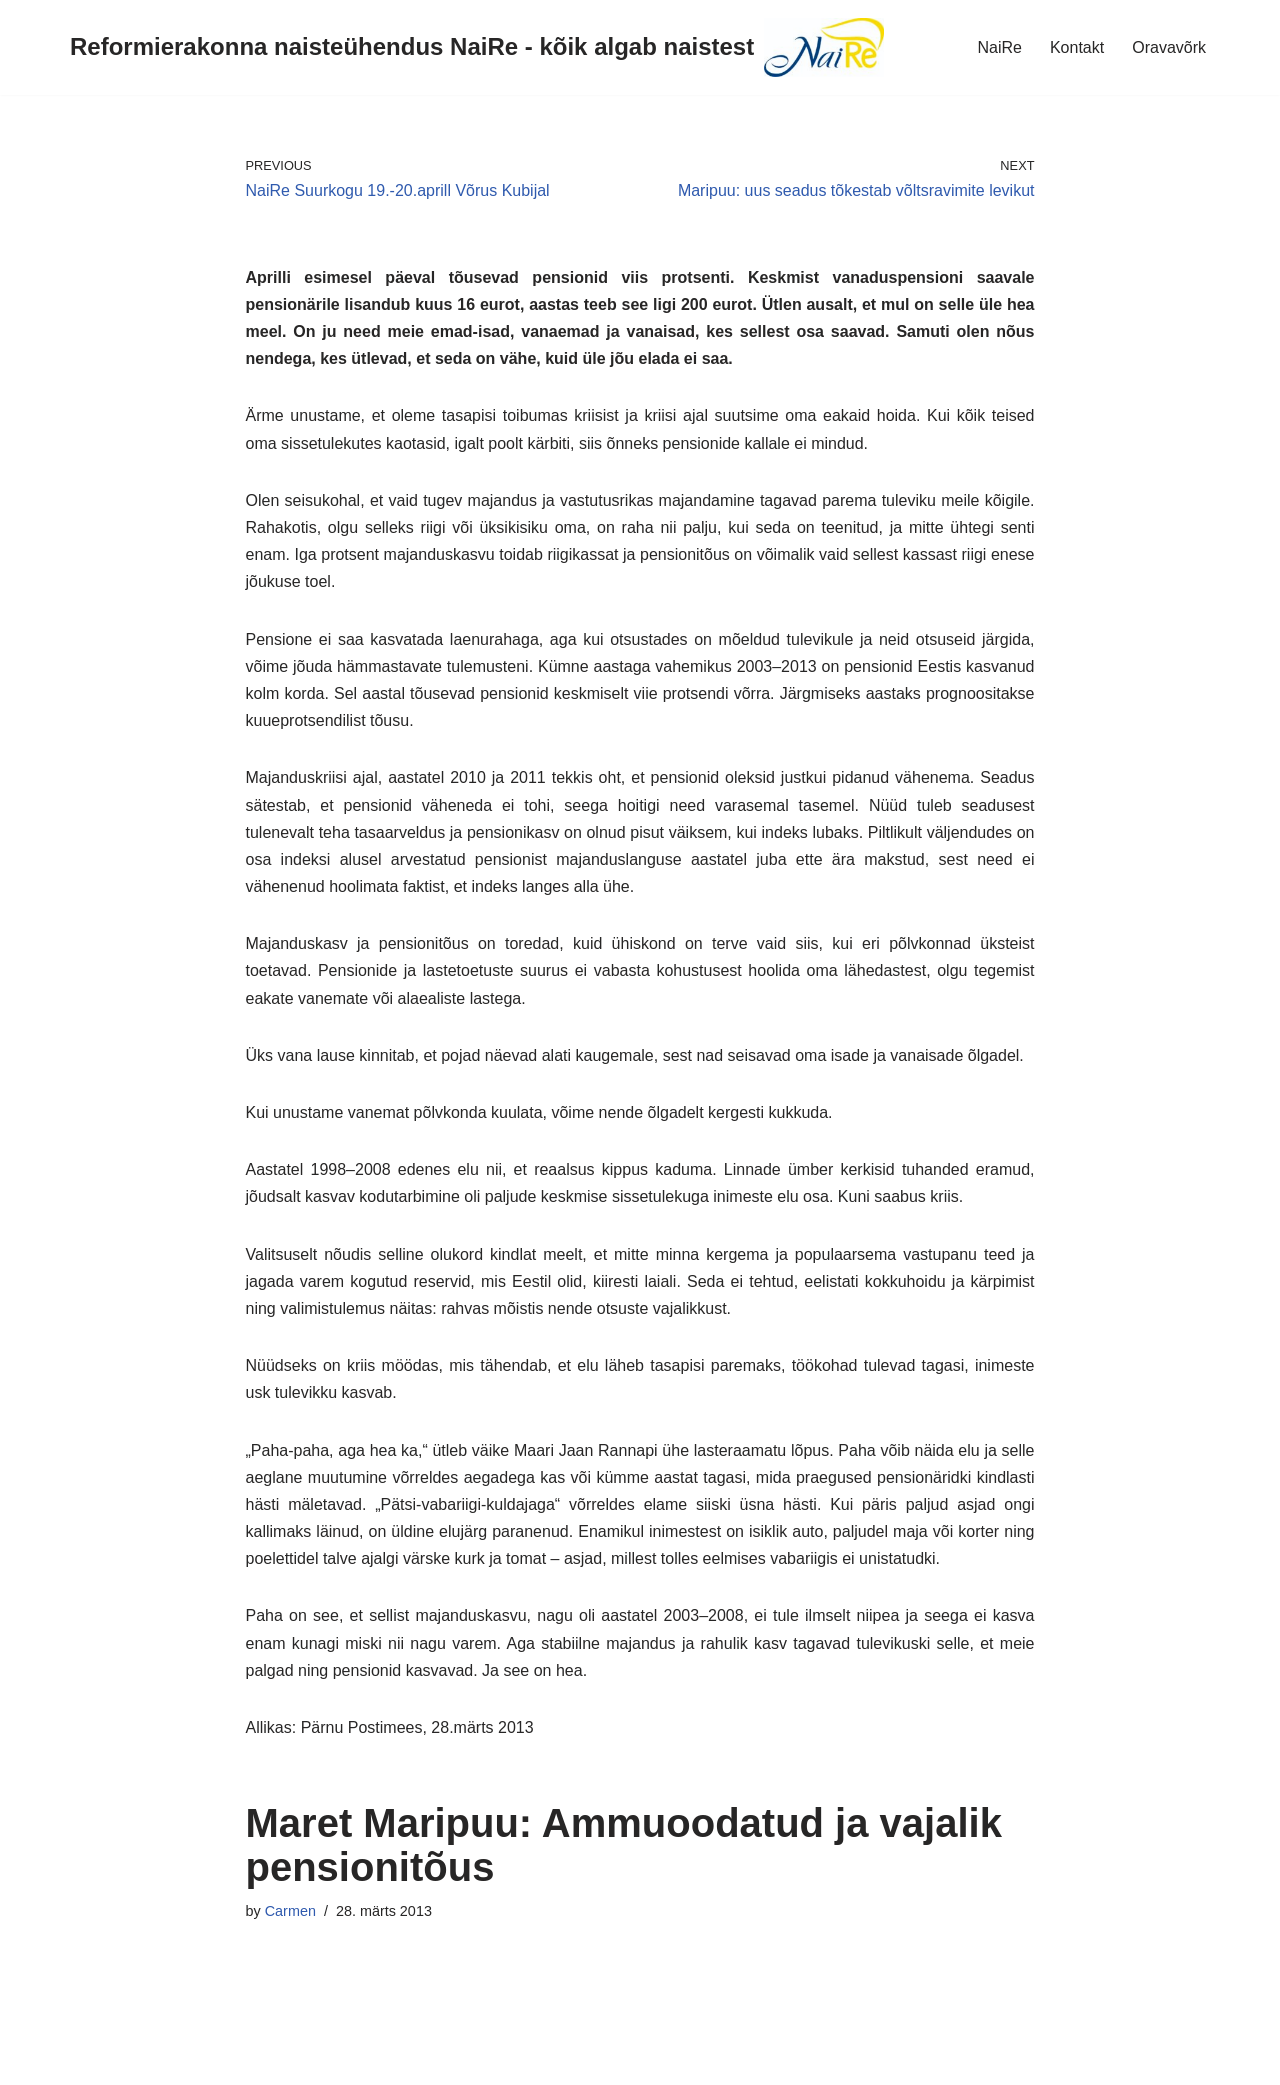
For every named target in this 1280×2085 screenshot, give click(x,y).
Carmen (290, 1911)
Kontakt (1077, 47)
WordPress (193, 2059)
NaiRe (999, 47)
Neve (33, 2059)
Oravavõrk (1169, 47)
